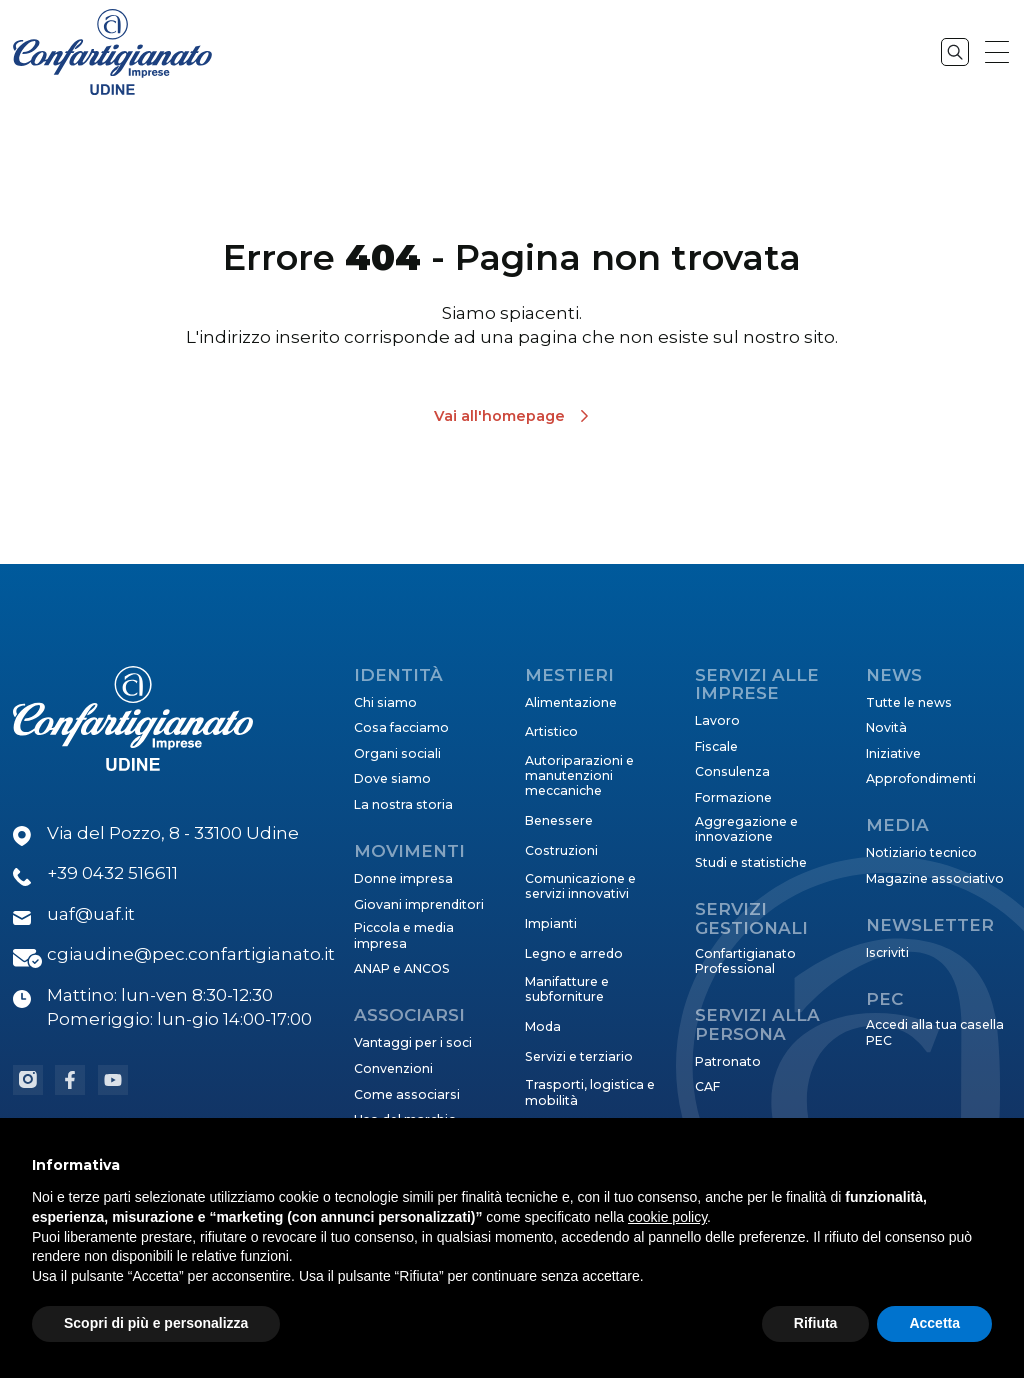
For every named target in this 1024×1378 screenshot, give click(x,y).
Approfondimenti (921, 778)
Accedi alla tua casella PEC (935, 1032)
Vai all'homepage (499, 416)
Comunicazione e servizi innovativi (580, 886)
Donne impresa (403, 878)
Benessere (559, 820)
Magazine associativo (935, 878)
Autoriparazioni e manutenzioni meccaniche (579, 776)
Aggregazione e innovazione (746, 829)
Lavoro (717, 720)
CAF (707, 1086)
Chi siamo (385, 702)
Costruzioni (561, 850)
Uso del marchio (405, 1119)
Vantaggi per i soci (413, 1042)
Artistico (551, 731)
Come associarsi (407, 1094)
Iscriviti (887, 952)
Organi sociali (397, 753)
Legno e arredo (574, 953)
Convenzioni (393, 1068)
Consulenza (732, 771)
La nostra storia (403, 804)
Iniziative (893, 753)
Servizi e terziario (579, 1056)
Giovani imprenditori (419, 904)
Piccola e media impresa (404, 935)
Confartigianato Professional (745, 961)
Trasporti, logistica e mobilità (590, 1092)
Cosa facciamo (401, 727)
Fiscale (716, 746)
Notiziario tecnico (921, 852)
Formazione (733, 797)
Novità (886, 727)
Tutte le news (909, 702)
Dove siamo (392, 778)
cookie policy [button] (667, 1262)
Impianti (551, 923)
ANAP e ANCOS (402, 968)
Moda (543, 1026)
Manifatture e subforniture (567, 989)
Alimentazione (571, 702)
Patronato (728, 1061)
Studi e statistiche (751, 862)
